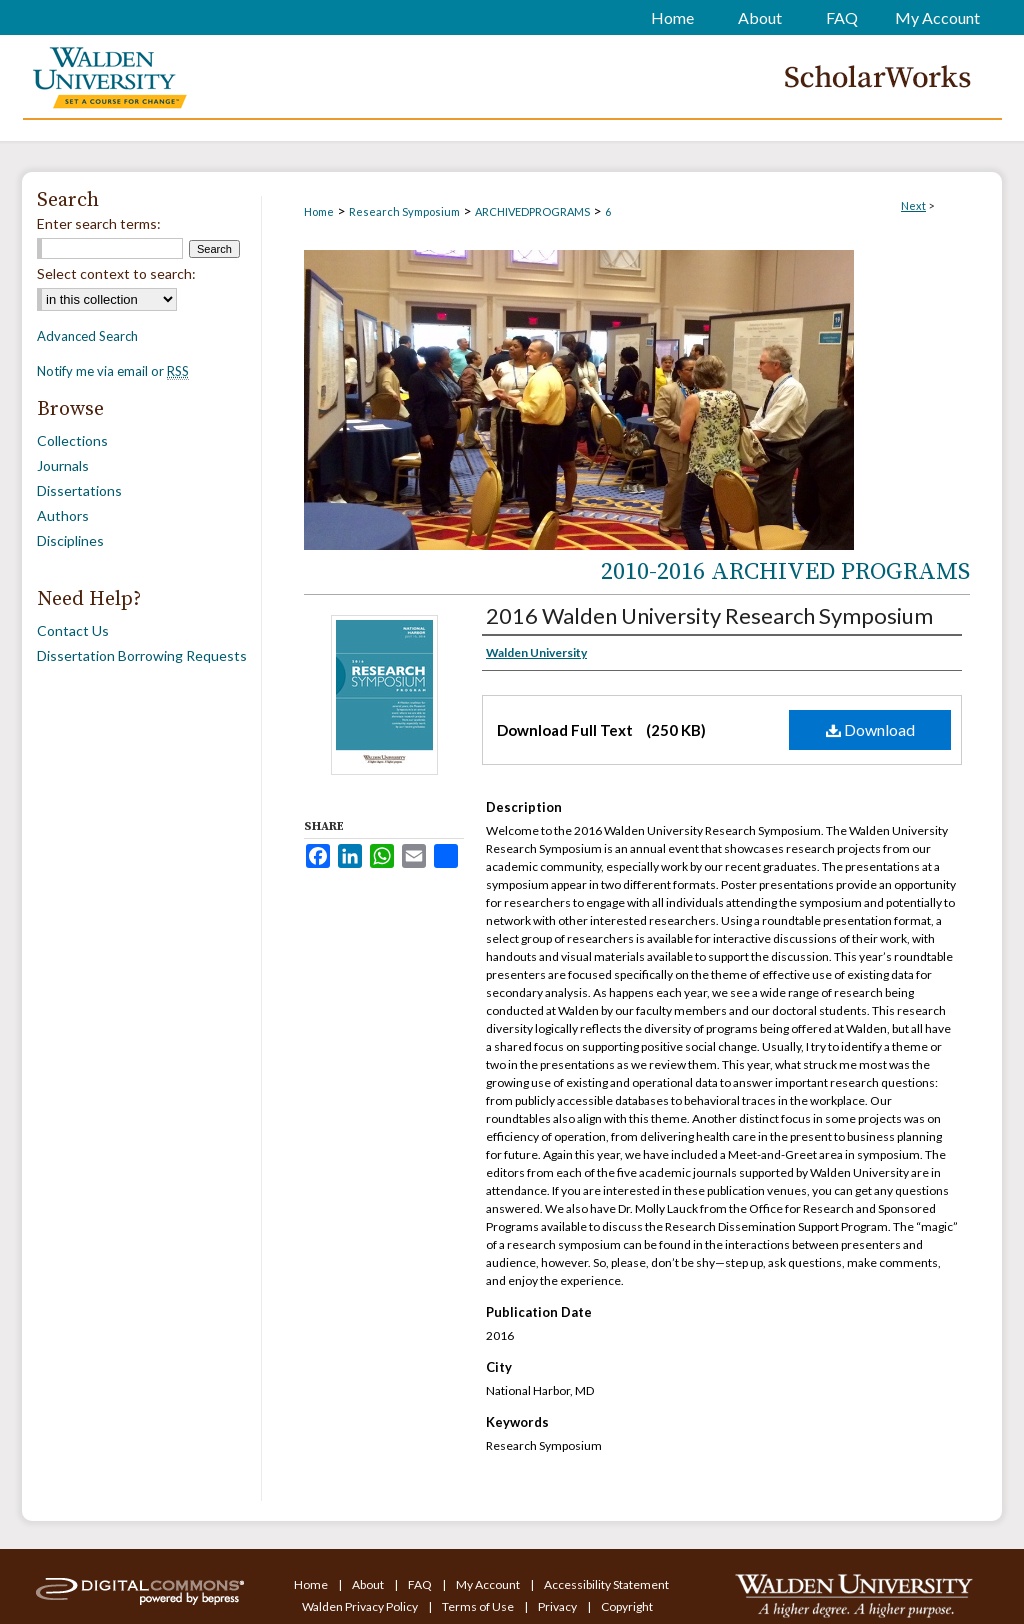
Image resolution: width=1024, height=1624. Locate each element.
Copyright (627, 1606)
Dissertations (79, 490)
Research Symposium (404, 211)
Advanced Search (87, 336)
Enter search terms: (99, 223)
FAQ (421, 1584)
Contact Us (73, 630)
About (369, 1584)
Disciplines (70, 540)
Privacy (558, 1606)
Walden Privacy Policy (361, 1606)
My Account (489, 1584)
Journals (63, 465)
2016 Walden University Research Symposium (709, 615)
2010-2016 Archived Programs (785, 572)
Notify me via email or (113, 371)
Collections (72, 440)
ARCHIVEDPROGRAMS (532, 211)
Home (319, 211)
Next (913, 205)
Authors (63, 515)
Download (870, 729)
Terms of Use (479, 1606)
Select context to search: (116, 273)
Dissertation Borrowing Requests (142, 655)
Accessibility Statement (606, 1584)
